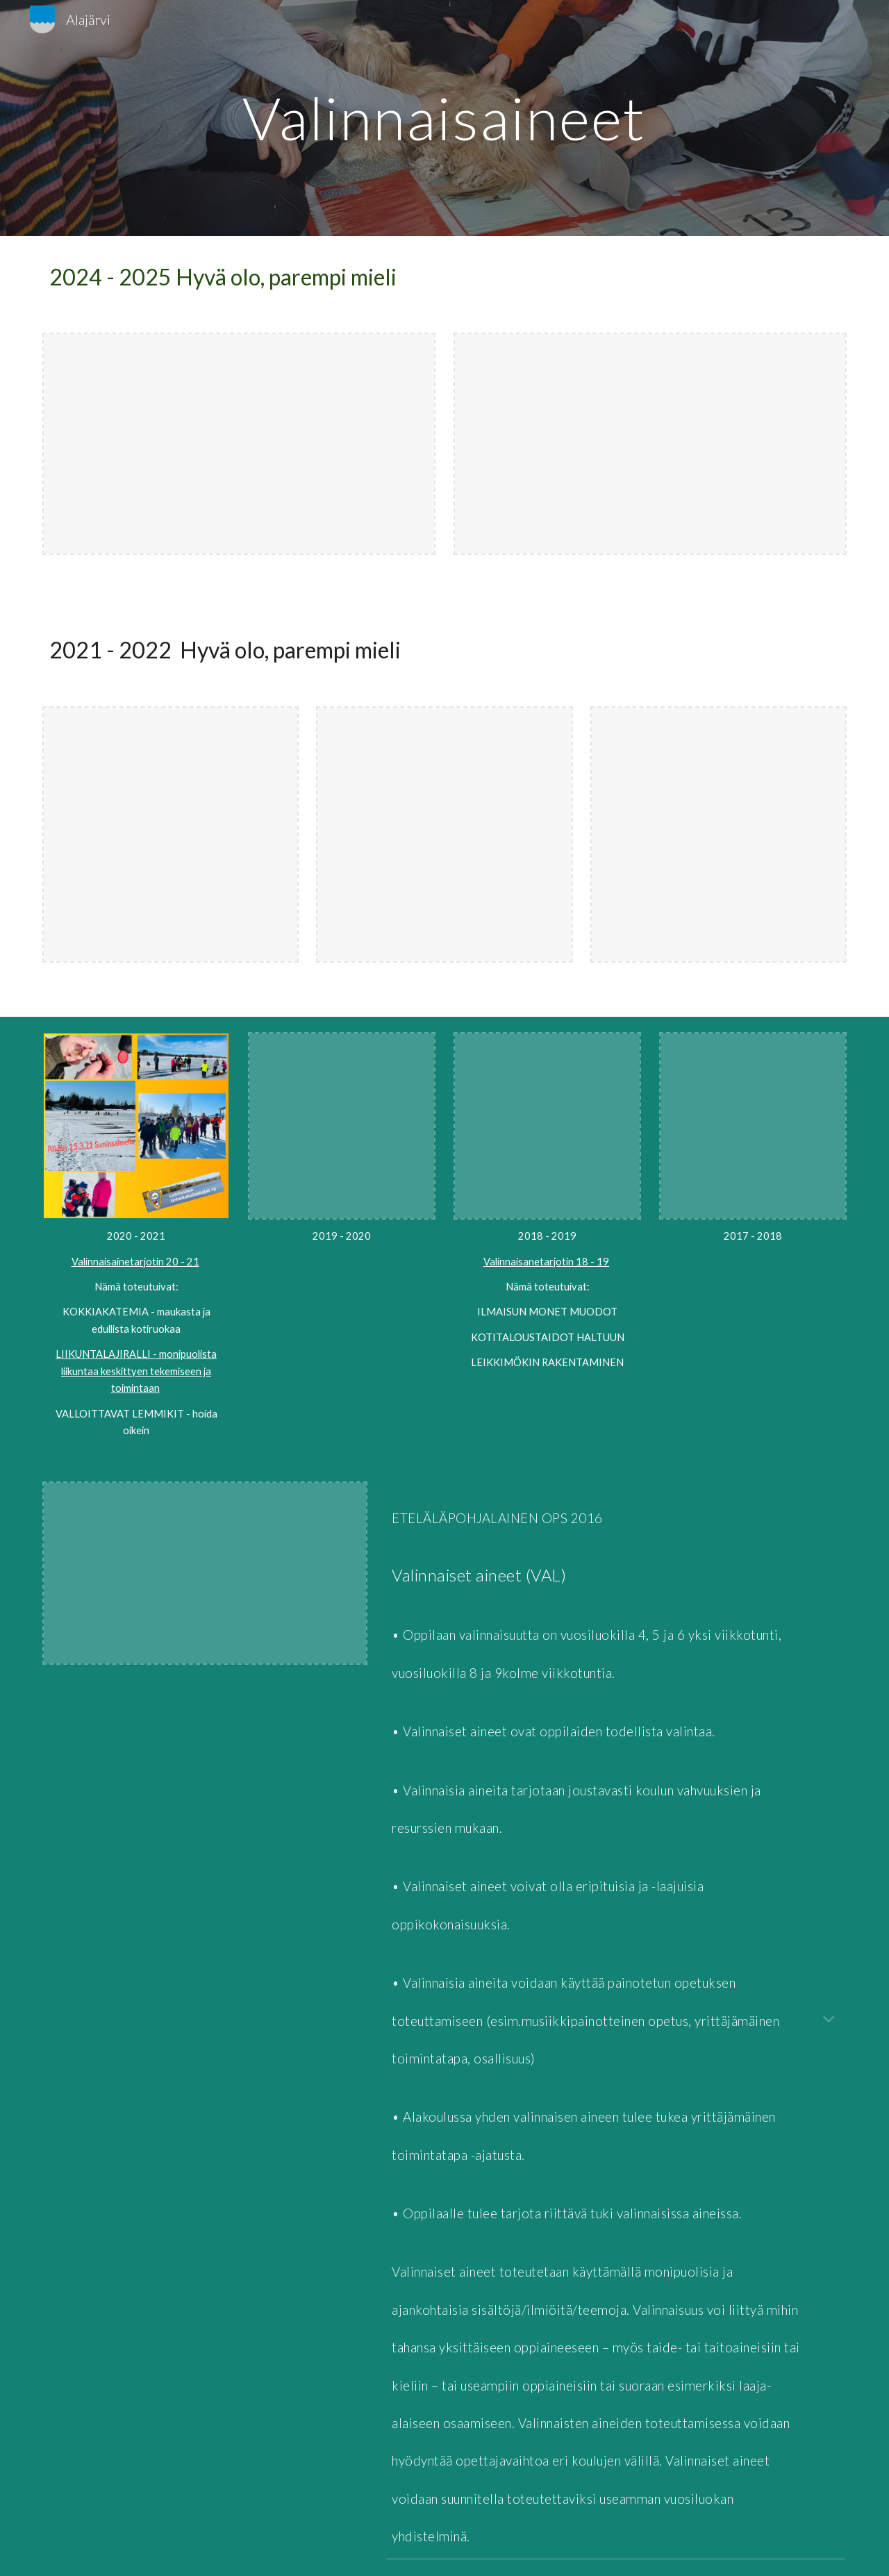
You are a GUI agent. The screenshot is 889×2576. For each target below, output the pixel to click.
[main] (444, 118)
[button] (828, 2020)
